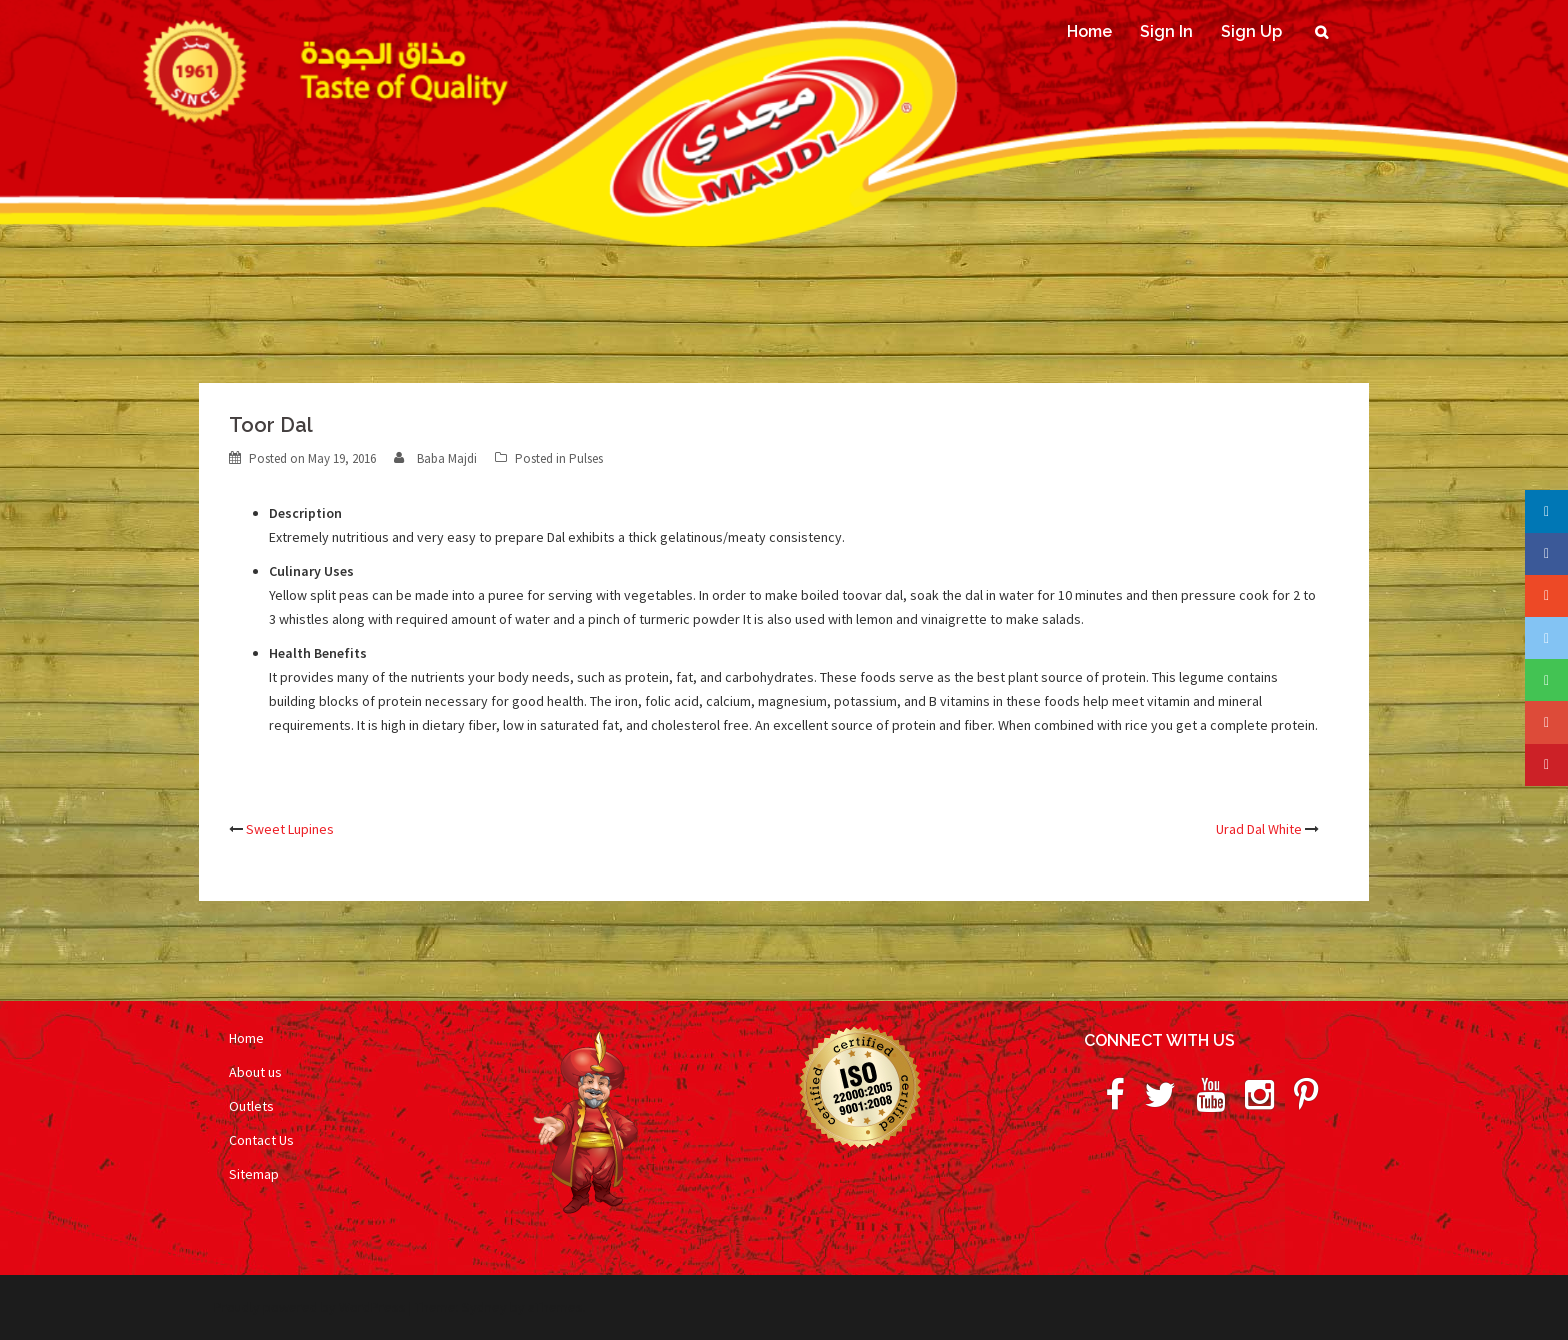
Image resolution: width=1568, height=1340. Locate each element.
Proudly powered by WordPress (310, 1307)
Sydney (484, 1307)
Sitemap (254, 1174)
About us (255, 1072)
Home (1089, 31)
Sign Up (1251, 31)
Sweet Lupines (290, 829)
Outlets (251, 1106)
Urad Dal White (1259, 829)
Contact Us (261, 1140)
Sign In (1166, 31)
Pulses (586, 458)
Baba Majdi (447, 458)
